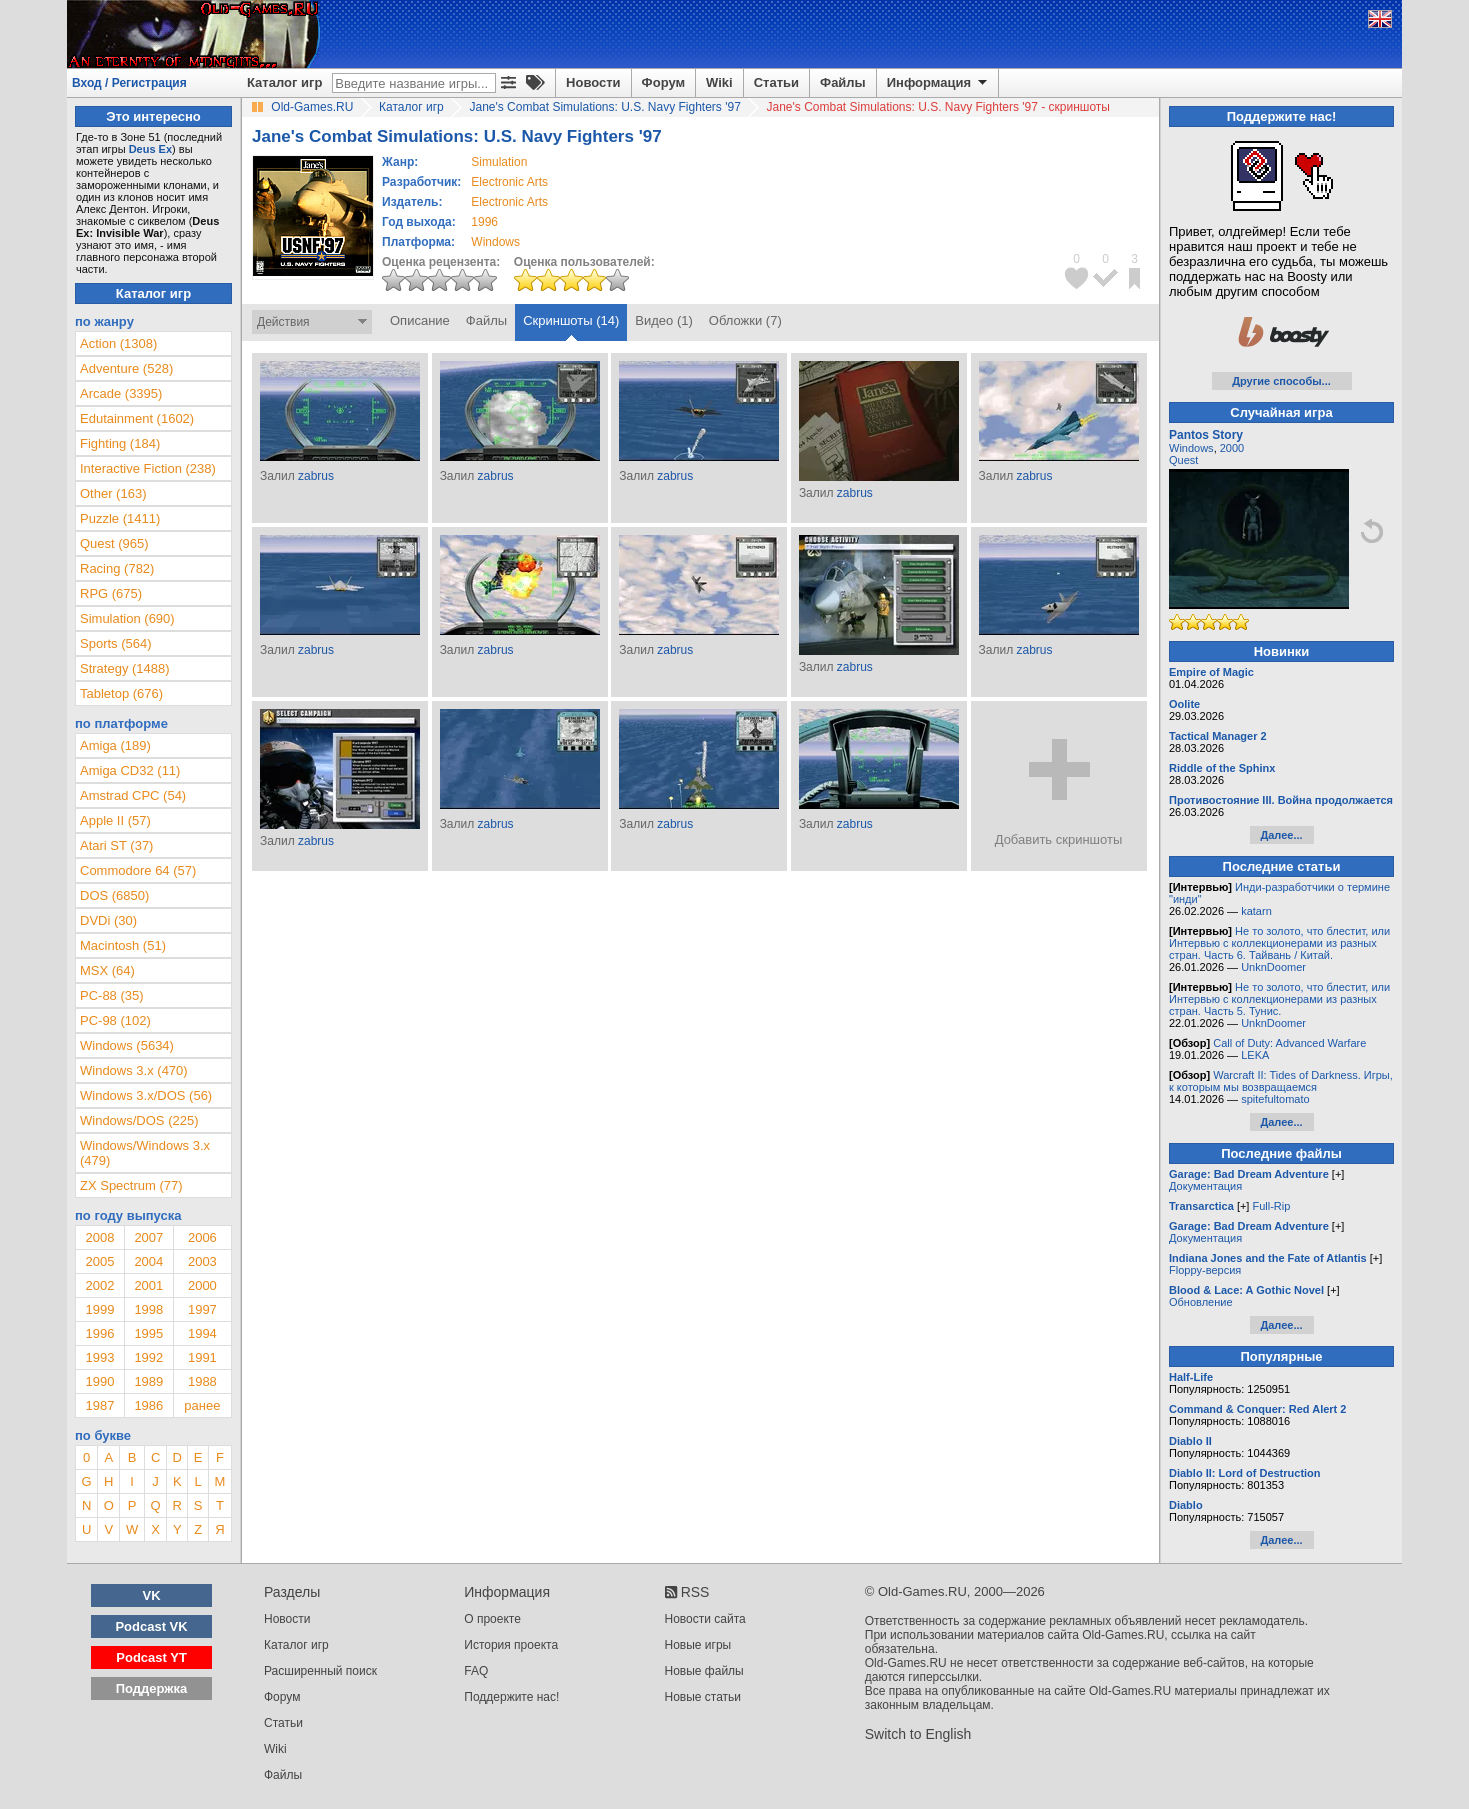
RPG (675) (111, 593)
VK (152, 1595)
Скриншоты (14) (571, 320)
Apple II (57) (115, 820)
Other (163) (113, 493)
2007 (148, 1237)
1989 (148, 1381)
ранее (202, 1405)
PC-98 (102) (115, 1020)
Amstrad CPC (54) (133, 795)
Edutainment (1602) (137, 418)
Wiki (719, 82)
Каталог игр (284, 82)
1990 (99, 1381)
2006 (202, 1237)
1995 (148, 1333)
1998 (148, 1309)
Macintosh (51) (123, 945)
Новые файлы (704, 1671)
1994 (202, 1333)
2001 (148, 1285)
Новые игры (698, 1645)
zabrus (316, 476)
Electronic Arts (509, 182)
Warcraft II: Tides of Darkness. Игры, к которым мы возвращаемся (1281, 1081)
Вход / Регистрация (129, 83)
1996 (484, 222)
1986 (148, 1405)
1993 (99, 1357)
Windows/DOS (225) (139, 1120)
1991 (202, 1357)
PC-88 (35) (112, 995)
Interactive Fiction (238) (148, 468)
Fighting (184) (120, 443)
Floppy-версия (1205, 1270)
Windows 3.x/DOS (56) (146, 1095)
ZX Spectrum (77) (131, 1185)
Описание (420, 320)
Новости (593, 82)
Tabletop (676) (121, 693)
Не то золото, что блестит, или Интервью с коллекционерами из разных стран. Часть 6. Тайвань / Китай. (1279, 943)
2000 (202, 1285)
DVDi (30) (108, 920)
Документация (1205, 1186)
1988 (202, 1381)
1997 (202, 1309)
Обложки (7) (745, 320)
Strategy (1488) (125, 668)
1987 (99, 1405)
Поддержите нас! (511, 1697)
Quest (1183, 460)
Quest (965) (114, 543)
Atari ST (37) (116, 845)
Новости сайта (705, 1619)
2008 (99, 1237)
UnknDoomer (1273, 967)
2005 (99, 1261)
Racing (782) (117, 568)
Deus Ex (150, 149)
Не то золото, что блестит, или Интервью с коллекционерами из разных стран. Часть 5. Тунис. (1279, 999)
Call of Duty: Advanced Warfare (1289, 1043)
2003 (202, 1261)
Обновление (1201, 1302)
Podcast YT (151, 1657)
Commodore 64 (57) (138, 870)
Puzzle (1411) (120, 518)
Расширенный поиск (320, 1671)
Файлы (843, 82)
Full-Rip (1271, 1206)
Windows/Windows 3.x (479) (145, 1153)
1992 (148, 1357)
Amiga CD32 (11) (130, 770)
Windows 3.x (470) (134, 1070)
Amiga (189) (115, 745)
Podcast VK (151, 1626)
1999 (99, 1309)
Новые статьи (703, 1697)
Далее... (1281, 835)
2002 (99, 1285)
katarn (1256, 911)
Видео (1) (663, 320)
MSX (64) (107, 970)
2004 (148, 1261)
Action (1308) (118, 343)
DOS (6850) (114, 895)
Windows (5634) (127, 1045)
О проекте (492, 1619)
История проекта (511, 1645)
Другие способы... (1281, 381)
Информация (938, 83)
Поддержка (152, 1688)
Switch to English (918, 1734)
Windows (1191, 448)
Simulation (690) (127, 618)
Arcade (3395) (121, 393)
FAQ (476, 1671)
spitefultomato (1275, 1099)
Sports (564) (116, 643)
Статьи (776, 82)
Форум (663, 82)
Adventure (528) (126, 368)
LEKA (1255, 1055)
